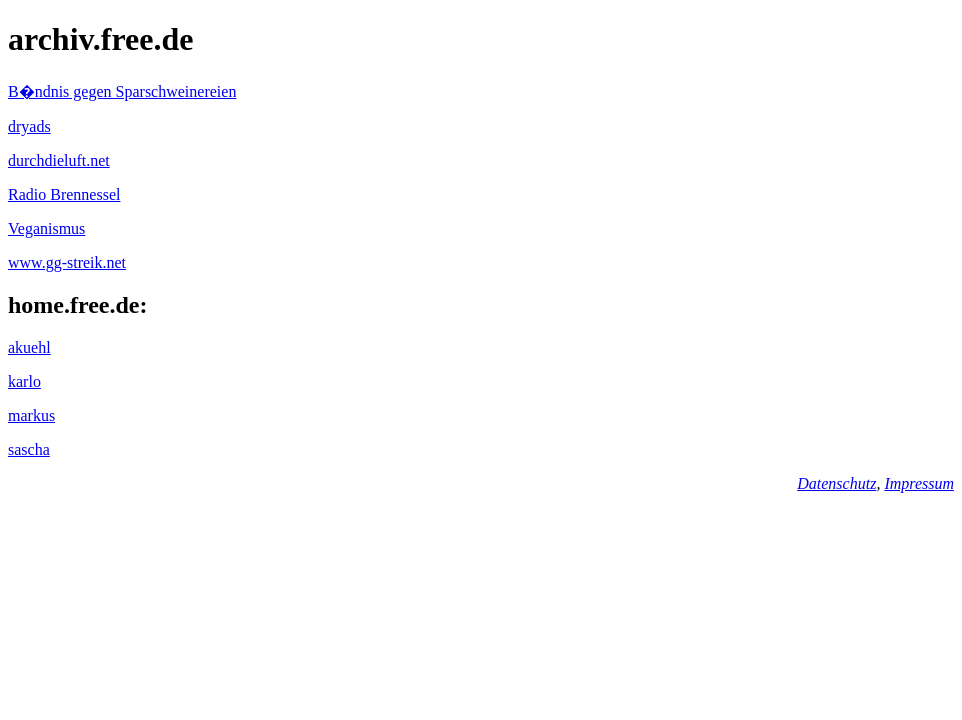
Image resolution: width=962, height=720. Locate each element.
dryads (29, 126)
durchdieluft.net (59, 160)
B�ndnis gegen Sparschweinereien (122, 91)
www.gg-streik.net (67, 262)
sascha (29, 449)
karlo (24, 381)
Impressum (919, 483)
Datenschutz (836, 483)
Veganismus (46, 228)
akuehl (29, 347)
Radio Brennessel (64, 194)
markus (31, 415)
